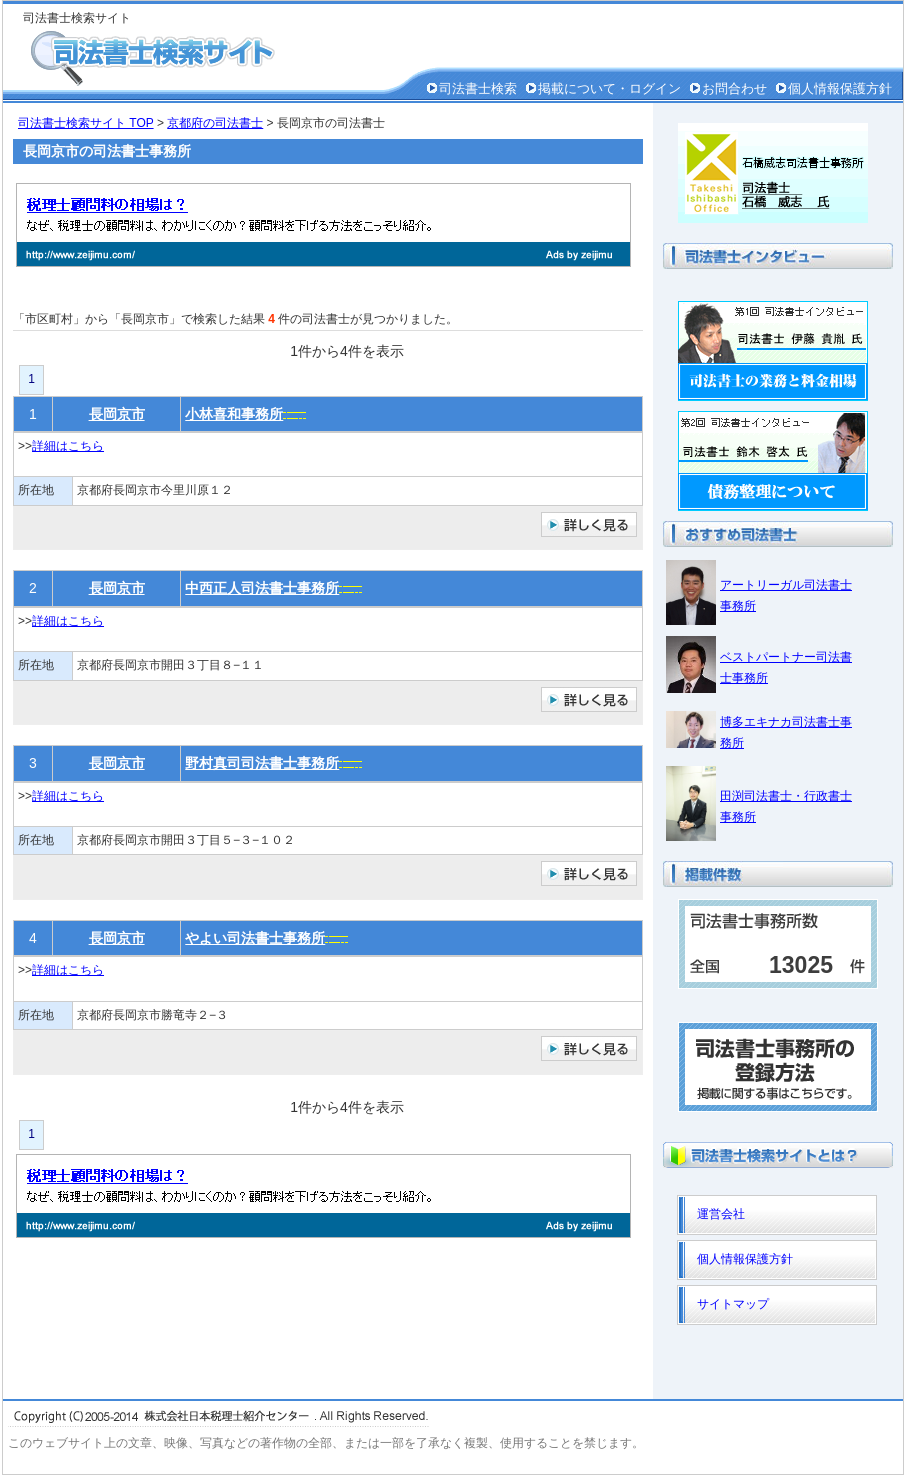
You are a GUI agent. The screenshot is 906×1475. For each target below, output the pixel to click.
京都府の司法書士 (215, 123)
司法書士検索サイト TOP (86, 123)
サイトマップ (733, 1304)
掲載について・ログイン (609, 88)
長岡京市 (117, 414)
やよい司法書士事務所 (255, 938)
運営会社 (721, 1214)
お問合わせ (734, 88)
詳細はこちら (68, 446)
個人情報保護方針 (840, 88)
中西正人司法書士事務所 (262, 588)
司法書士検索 (478, 88)
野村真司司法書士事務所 (262, 763)
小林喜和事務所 (234, 414)
